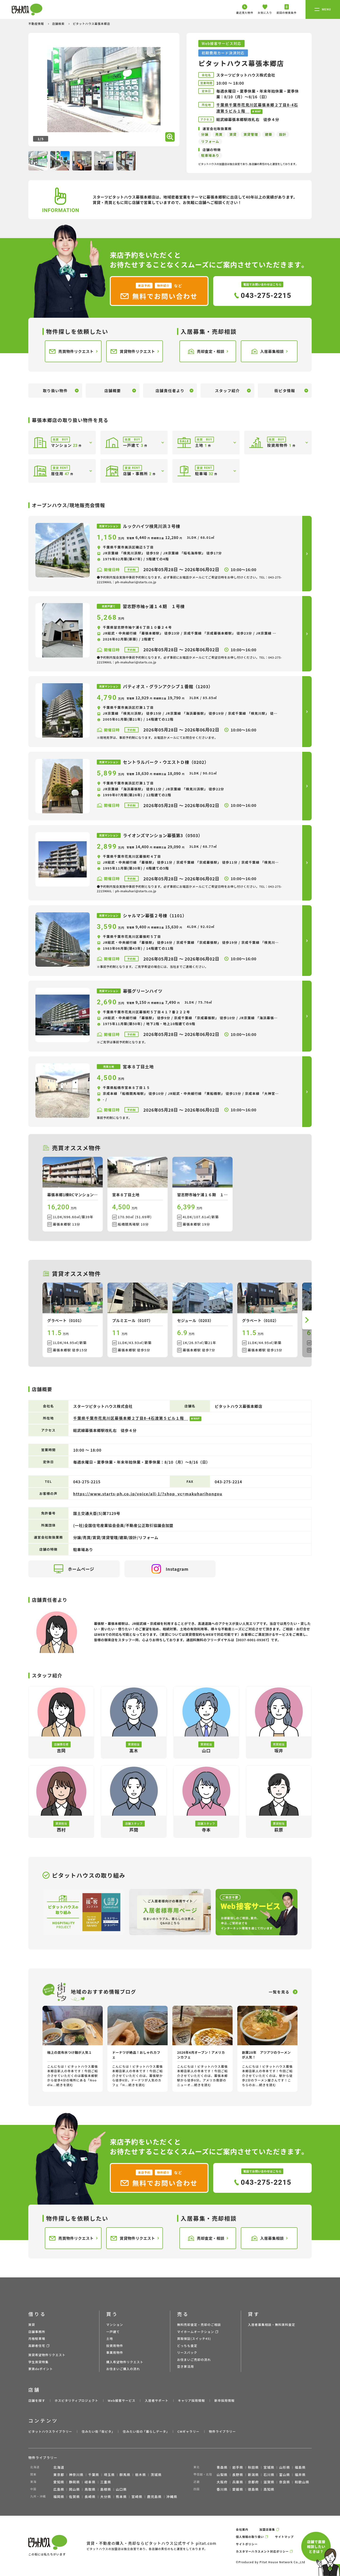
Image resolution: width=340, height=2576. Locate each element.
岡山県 (74, 2489)
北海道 (58, 2467)
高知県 (269, 2489)
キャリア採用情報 (191, 2400)
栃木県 (140, 2474)
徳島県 (253, 2489)
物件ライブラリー (222, 2431)
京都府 (253, 2482)
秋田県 (253, 2467)
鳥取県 (90, 2489)
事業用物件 (114, 2352)
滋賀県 (269, 2482)
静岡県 (74, 2482)
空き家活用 (185, 2366)
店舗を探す (36, 2400)
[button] (307, 1319)
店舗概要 (112, 390)
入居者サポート (156, 2400)
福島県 (300, 2467)
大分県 (105, 2496)
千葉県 (93, 2474)
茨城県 (156, 2474)
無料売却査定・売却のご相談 (199, 2324)
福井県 (300, 2474)
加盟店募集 (267, 2529)
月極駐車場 (36, 2338)
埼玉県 (109, 2474)
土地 (109, 2338)
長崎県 (90, 2496)
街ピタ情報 (284, 390)
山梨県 (222, 2474)
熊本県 (121, 2496)
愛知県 (58, 2482)
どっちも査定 (187, 2345)
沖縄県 (171, 2496)
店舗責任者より (170, 390)
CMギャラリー (188, 2431)
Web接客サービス (122, 2400)
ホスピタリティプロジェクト (76, 2400)
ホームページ (74, 1569)
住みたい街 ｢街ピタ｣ (97, 2431)
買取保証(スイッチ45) (194, 2338)
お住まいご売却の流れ (194, 2359)
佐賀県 (74, 2496)
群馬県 (124, 2474)
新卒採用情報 (224, 2400)
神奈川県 (76, 2474)
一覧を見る (279, 1992)
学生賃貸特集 (38, 2362)
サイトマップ (284, 2537)
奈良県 (284, 2482)
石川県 (269, 2474)
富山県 (284, 2474)
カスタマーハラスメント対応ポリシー (262, 2551)
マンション (114, 2324)
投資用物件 (114, 2345)
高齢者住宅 (36, 2345)
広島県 (58, 2489)
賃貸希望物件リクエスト (46, 2355)
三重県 (105, 2482)
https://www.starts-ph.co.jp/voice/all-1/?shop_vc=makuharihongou (147, 1494)
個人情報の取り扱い (250, 2537)
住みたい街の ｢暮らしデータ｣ (145, 2431)
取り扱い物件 (55, 390)
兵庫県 (237, 2482)
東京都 (58, 2474)
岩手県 (237, 2467)
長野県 (237, 2474)
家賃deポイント (40, 2369)
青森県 (222, 2467)
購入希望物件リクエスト (124, 2362)
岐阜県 (90, 2482)
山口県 (121, 2489)
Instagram (170, 1569)
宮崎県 (137, 2496)
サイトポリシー (247, 2544)
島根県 (105, 2489)
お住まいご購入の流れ (123, 2369)
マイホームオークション (195, 2331)
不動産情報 (36, 24)
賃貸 (31, 2324)
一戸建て (113, 2331)
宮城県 (269, 2467)
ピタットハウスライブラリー (50, 2431)
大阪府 (222, 2482)
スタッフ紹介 (227, 390)
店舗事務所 (36, 2331)
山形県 (284, 2467)
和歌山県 (302, 2482)
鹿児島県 (154, 2496)
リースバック (187, 2352)
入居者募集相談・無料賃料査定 (271, 2324)
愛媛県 (237, 2489)
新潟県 (253, 2474)
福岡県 (58, 2496)
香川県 (222, 2489)
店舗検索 (59, 24)
